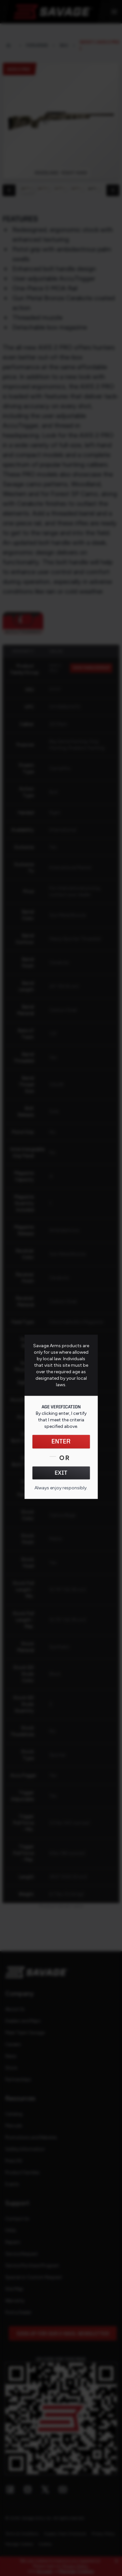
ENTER (61, 1442)
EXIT (61, 1473)
